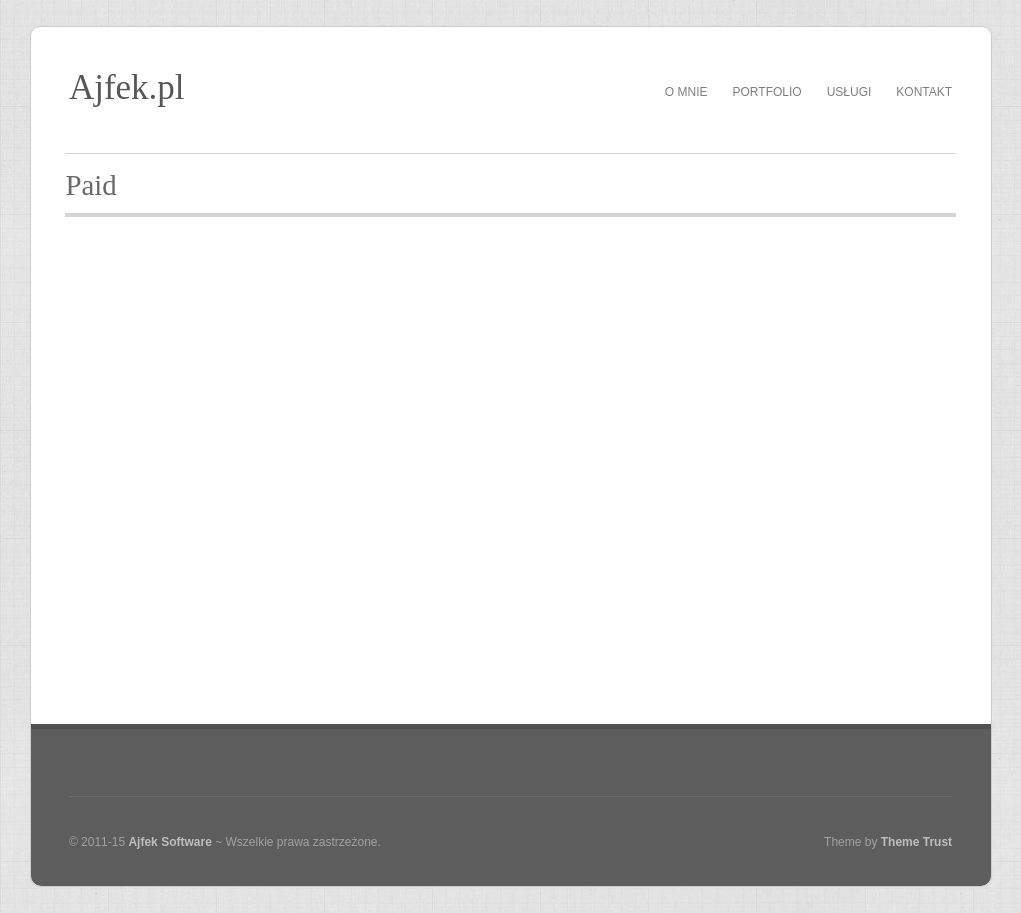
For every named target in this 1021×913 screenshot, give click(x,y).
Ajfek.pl (127, 87)
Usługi (849, 92)
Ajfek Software (169, 842)
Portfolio (767, 92)
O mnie (686, 92)
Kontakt (924, 92)
